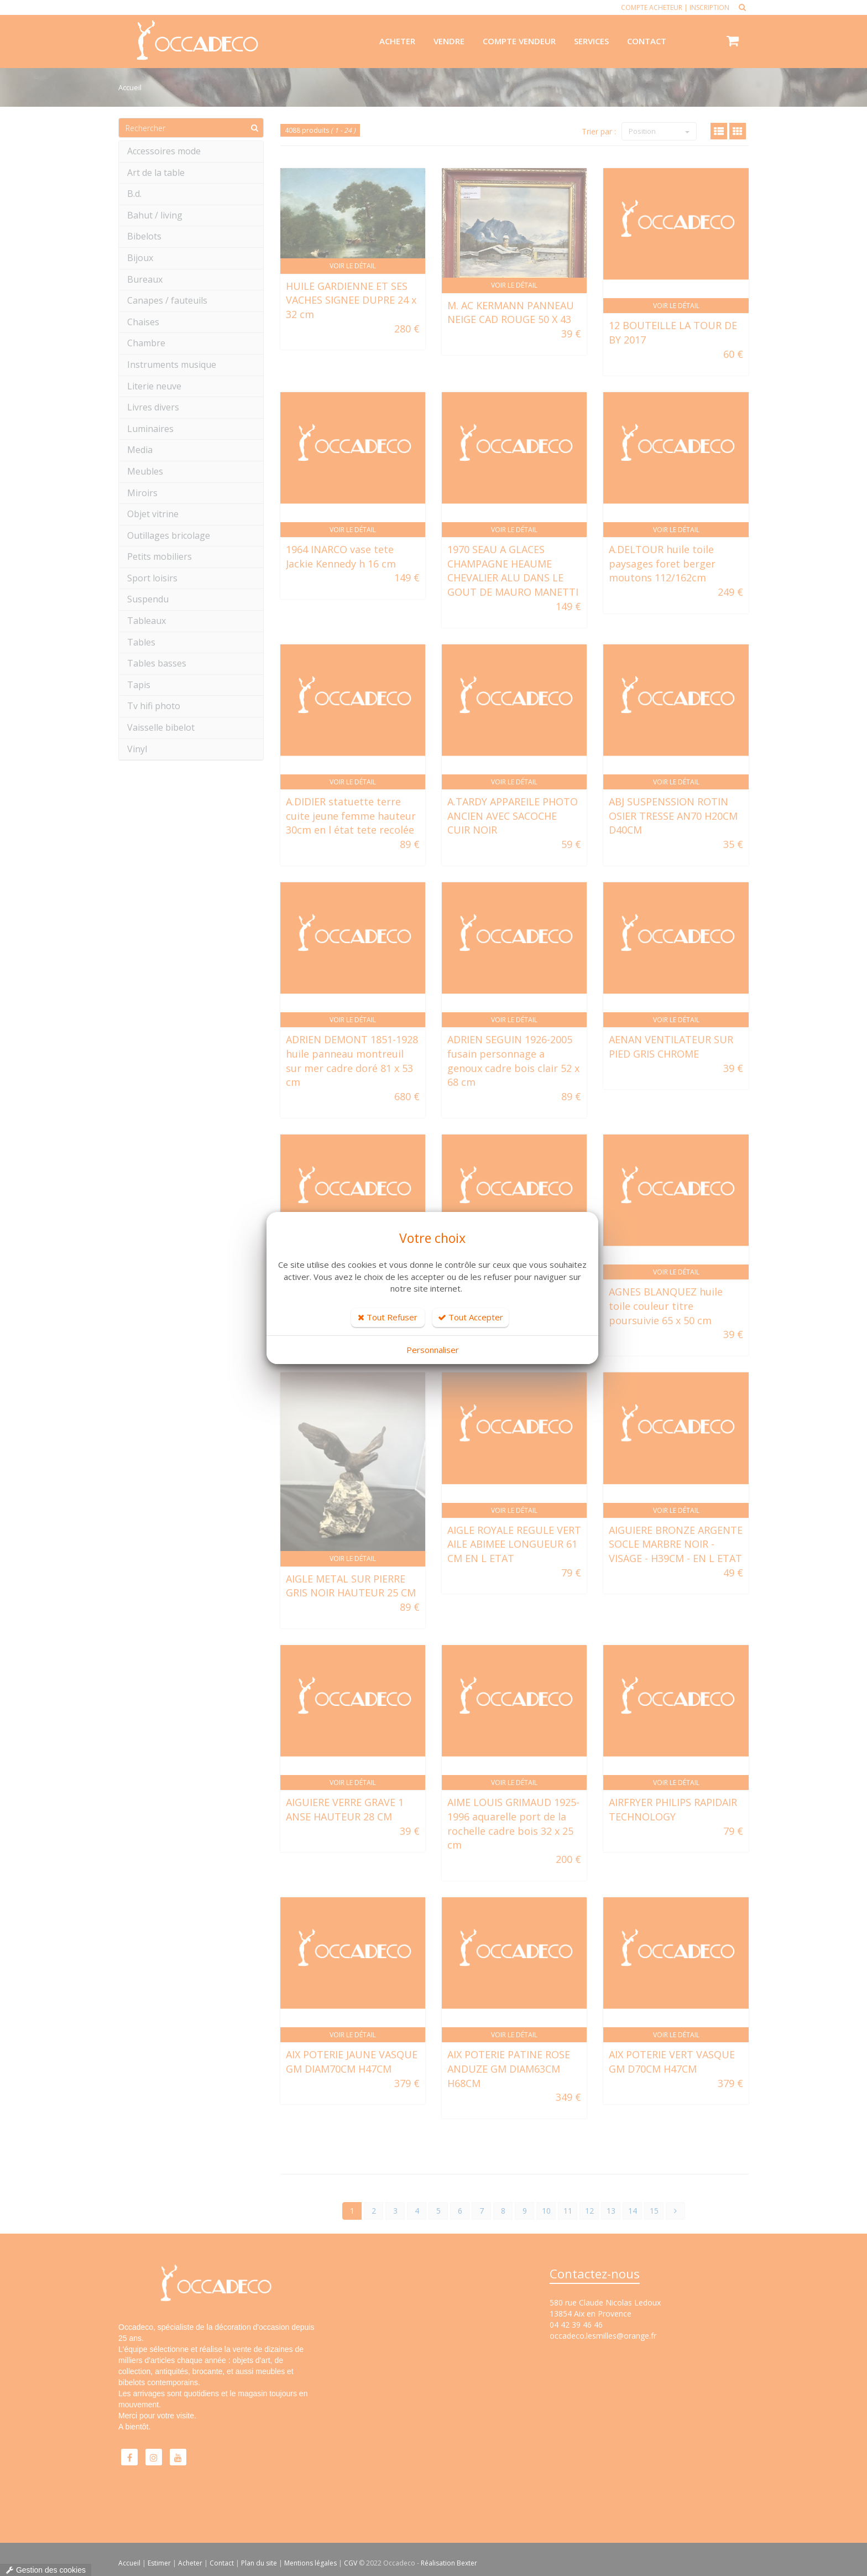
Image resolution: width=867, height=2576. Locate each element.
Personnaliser (432, 1349)
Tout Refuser (387, 1317)
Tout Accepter (470, 1317)
